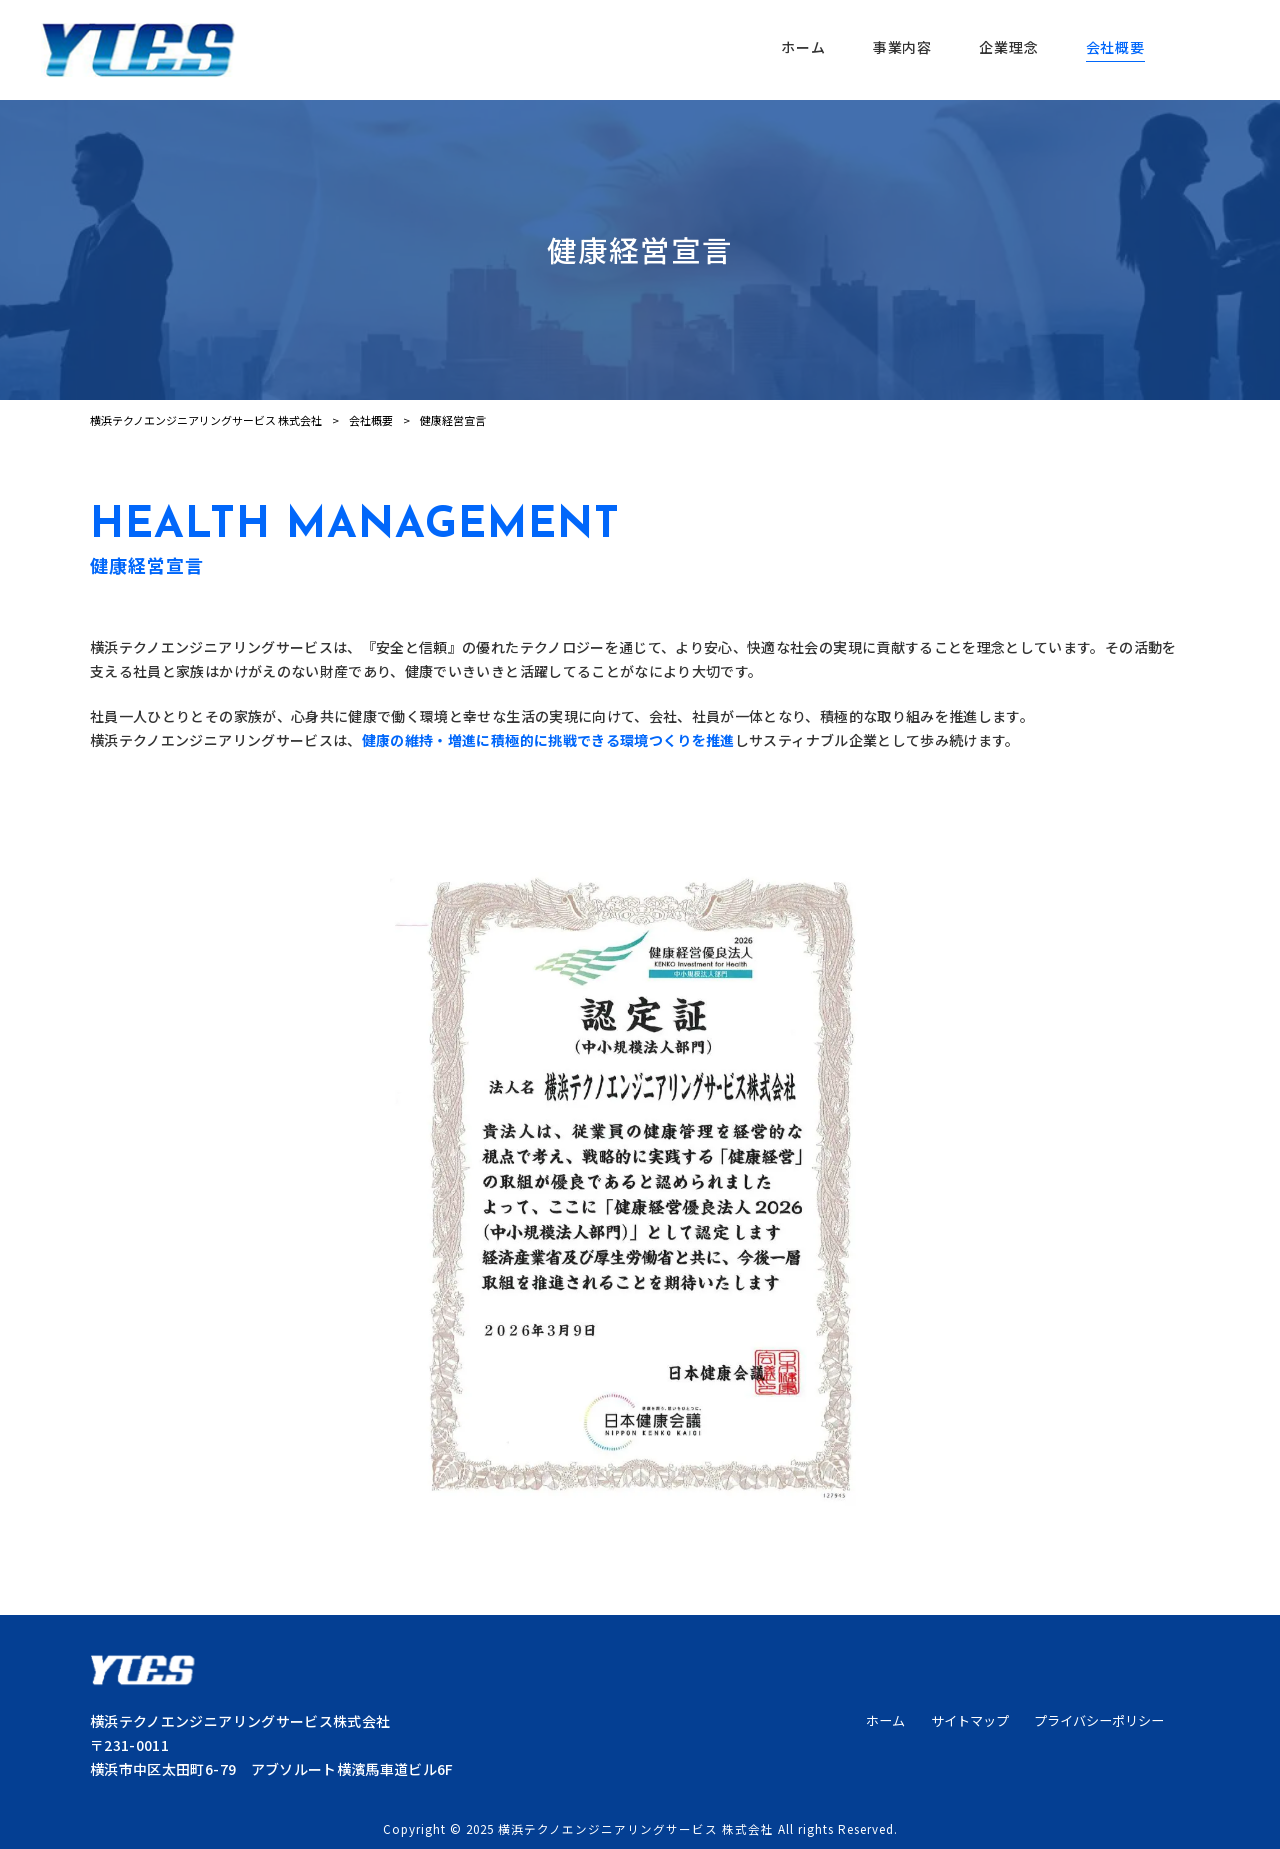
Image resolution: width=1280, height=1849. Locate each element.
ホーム (885, 1721)
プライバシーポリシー (1099, 1721)
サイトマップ (970, 1721)
